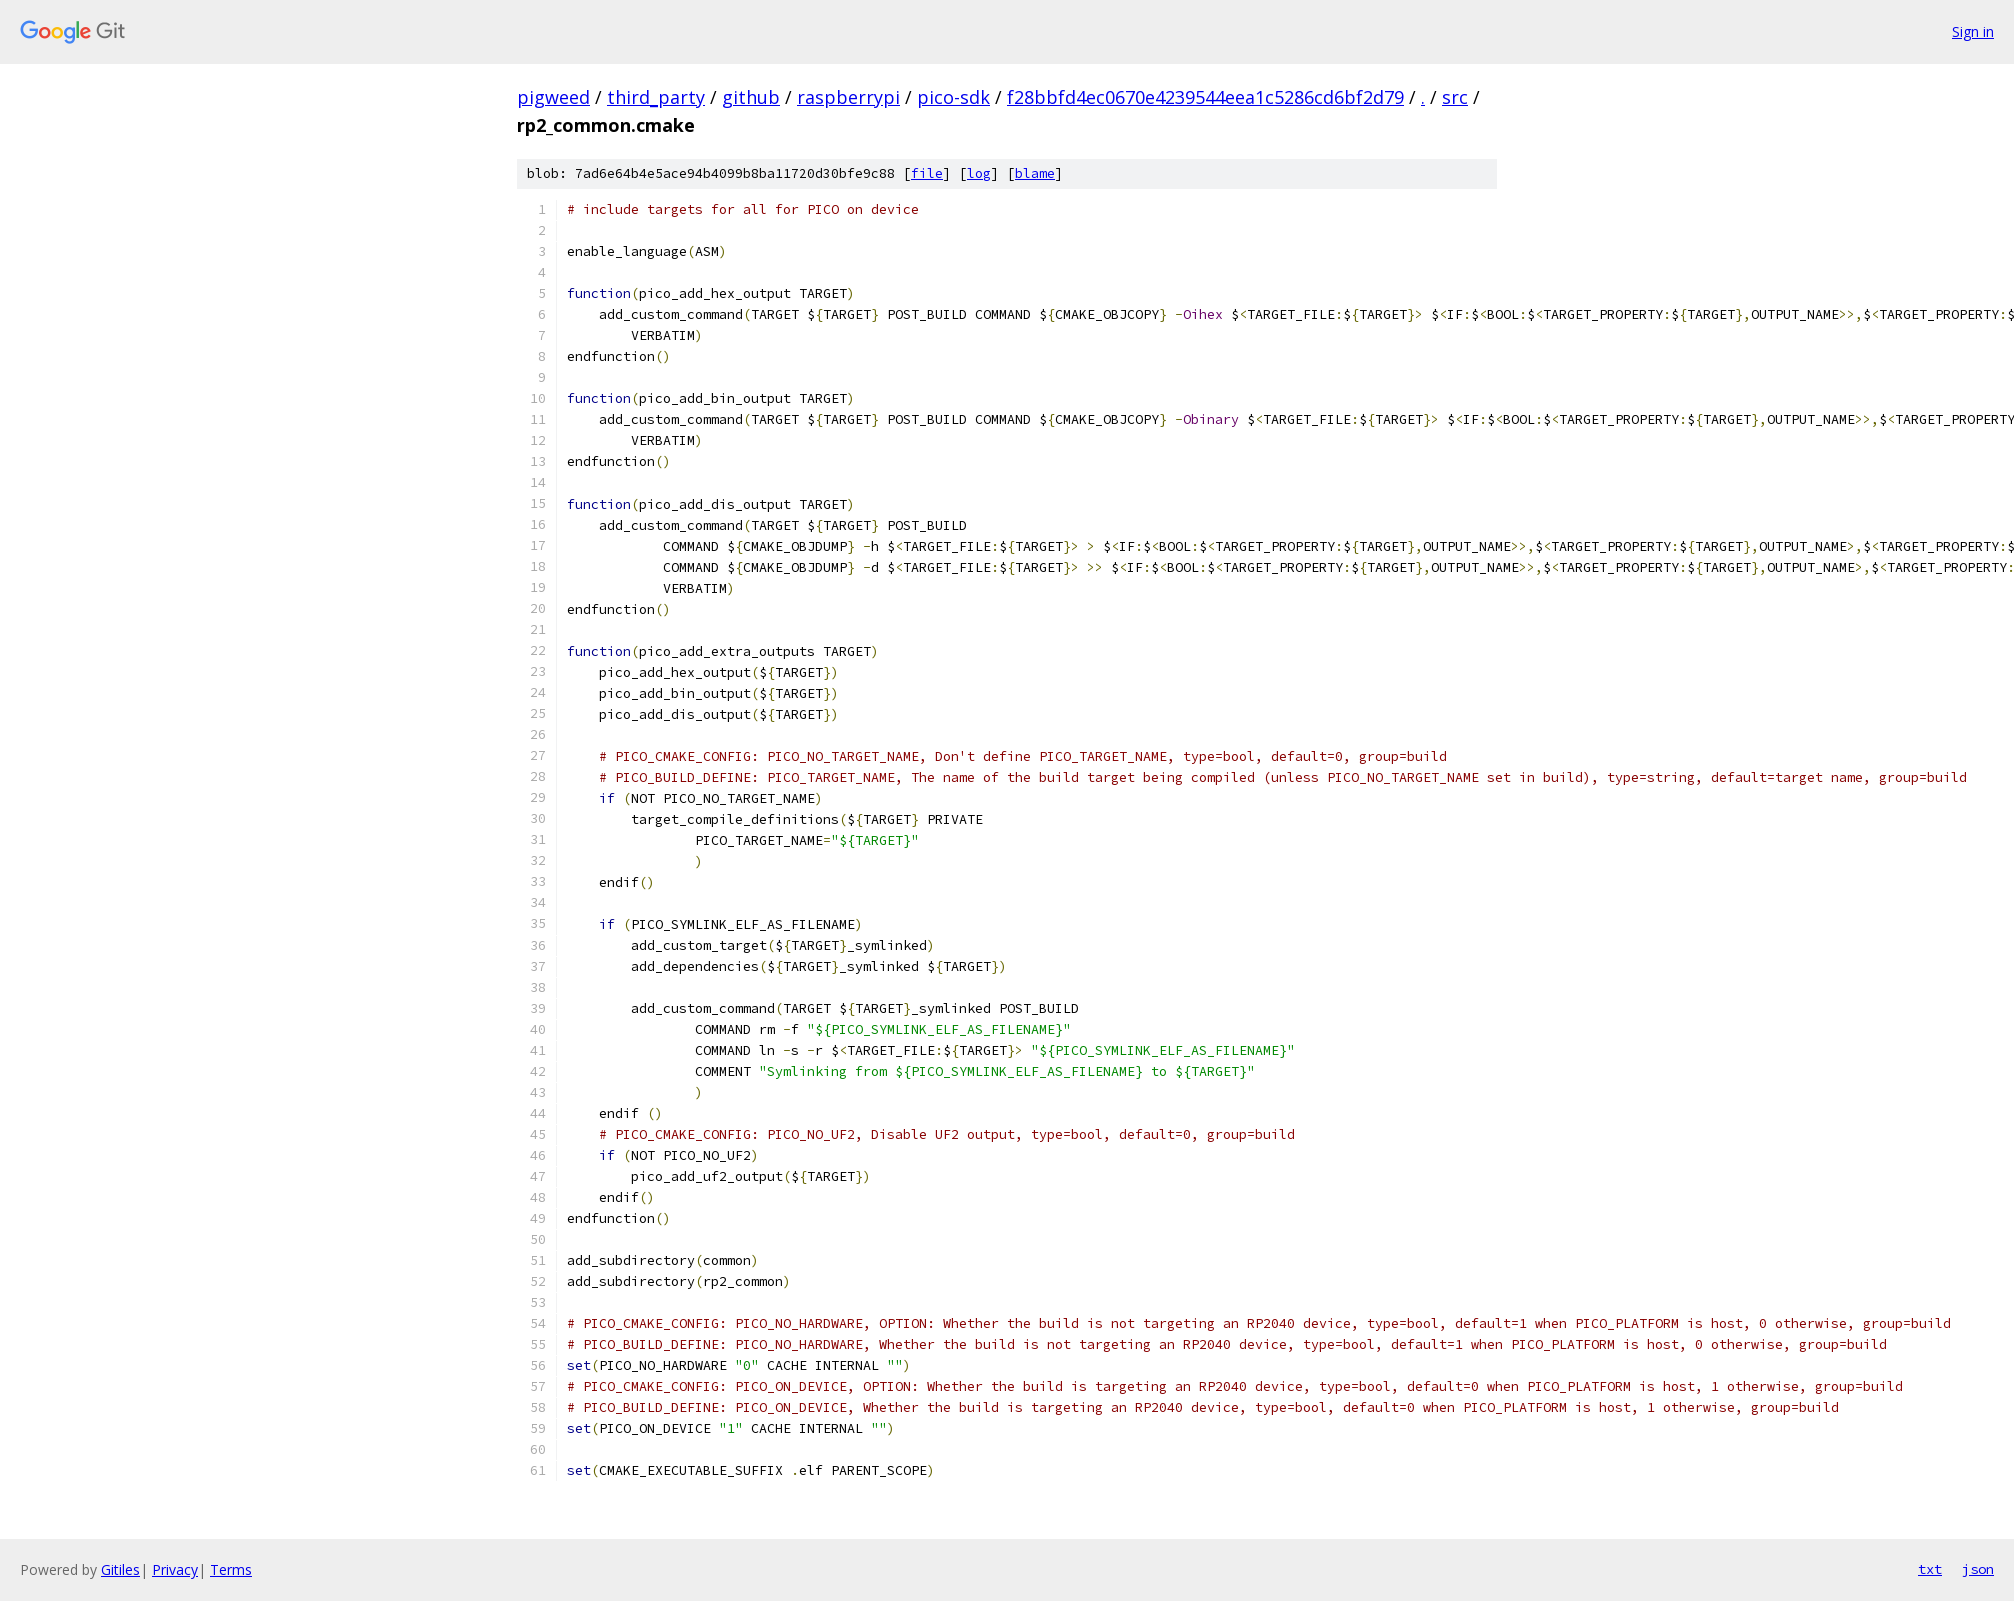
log (979, 173)
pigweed (553, 97)
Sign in (1973, 31)
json (1978, 1569)
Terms (231, 1569)
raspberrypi (848, 97)
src (1455, 97)
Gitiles (120, 1569)
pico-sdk (953, 97)
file (927, 173)
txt (1930, 1569)
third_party (656, 97)
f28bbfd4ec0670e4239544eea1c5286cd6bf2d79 (1205, 97)
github (751, 97)
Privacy (175, 1569)
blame (1035, 173)
